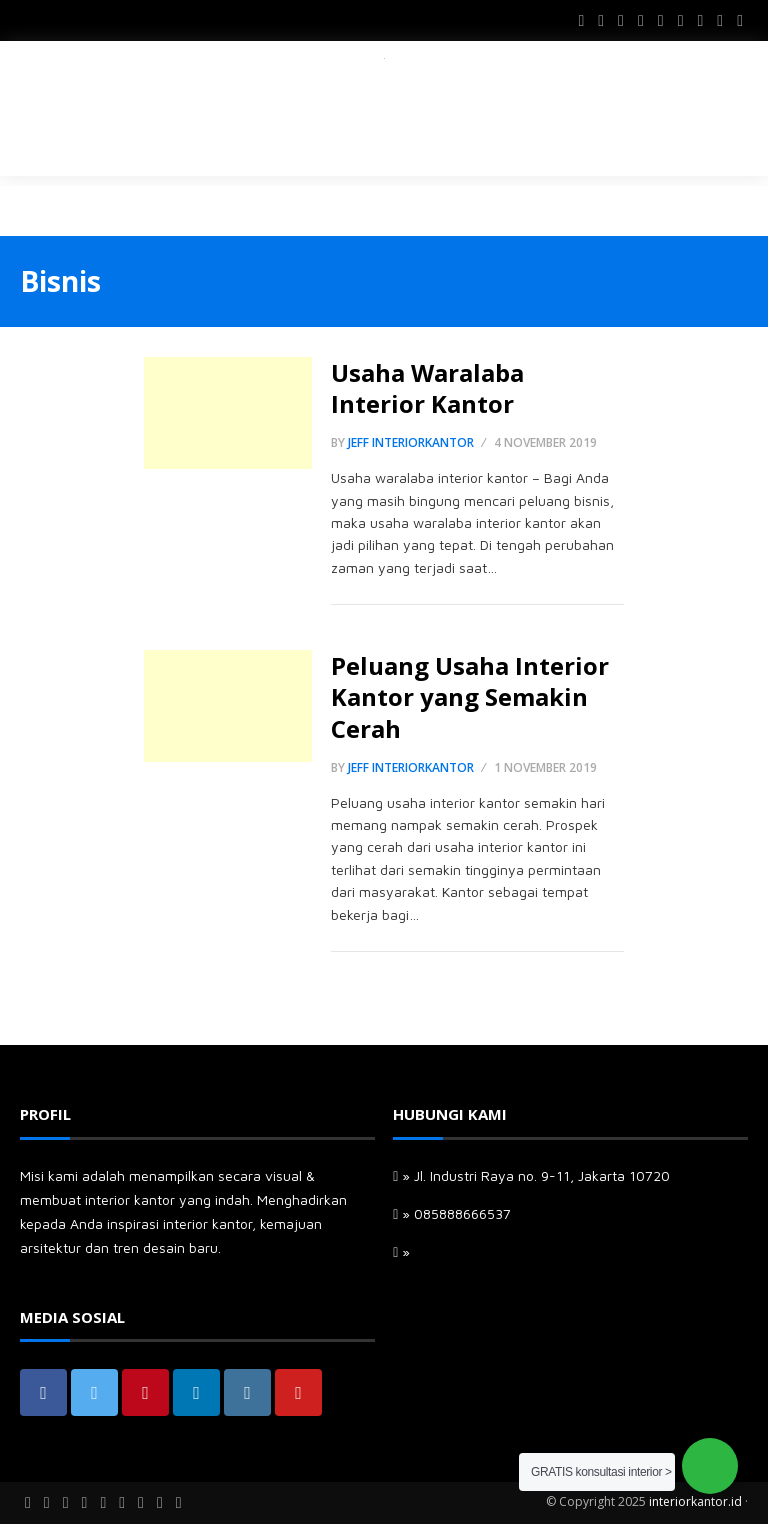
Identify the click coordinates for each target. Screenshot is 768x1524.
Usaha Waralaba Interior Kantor (427, 388)
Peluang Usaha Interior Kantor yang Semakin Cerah (470, 696)
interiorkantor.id (695, 1501)
